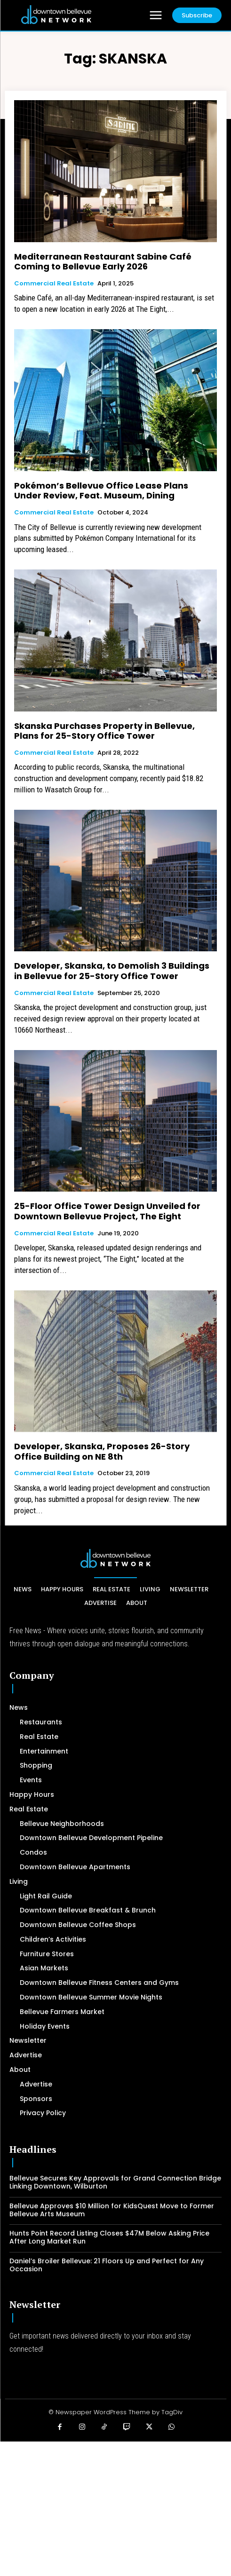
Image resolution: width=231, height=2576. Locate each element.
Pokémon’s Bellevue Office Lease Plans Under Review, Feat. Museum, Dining (101, 491)
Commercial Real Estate (54, 283)
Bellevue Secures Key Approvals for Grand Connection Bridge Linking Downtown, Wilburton (115, 2182)
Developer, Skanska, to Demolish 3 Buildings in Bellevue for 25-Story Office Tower (111, 971)
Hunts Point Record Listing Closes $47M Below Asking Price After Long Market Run (109, 2237)
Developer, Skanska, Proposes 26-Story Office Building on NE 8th (102, 1451)
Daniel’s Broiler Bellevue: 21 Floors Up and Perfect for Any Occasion (106, 2265)
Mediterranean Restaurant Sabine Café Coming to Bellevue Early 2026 (102, 262)
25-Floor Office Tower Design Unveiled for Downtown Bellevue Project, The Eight (107, 1211)
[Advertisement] (115, 2507)
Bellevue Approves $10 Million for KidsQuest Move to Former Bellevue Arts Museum (111, 2210)
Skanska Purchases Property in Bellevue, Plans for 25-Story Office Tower (104, 731)
